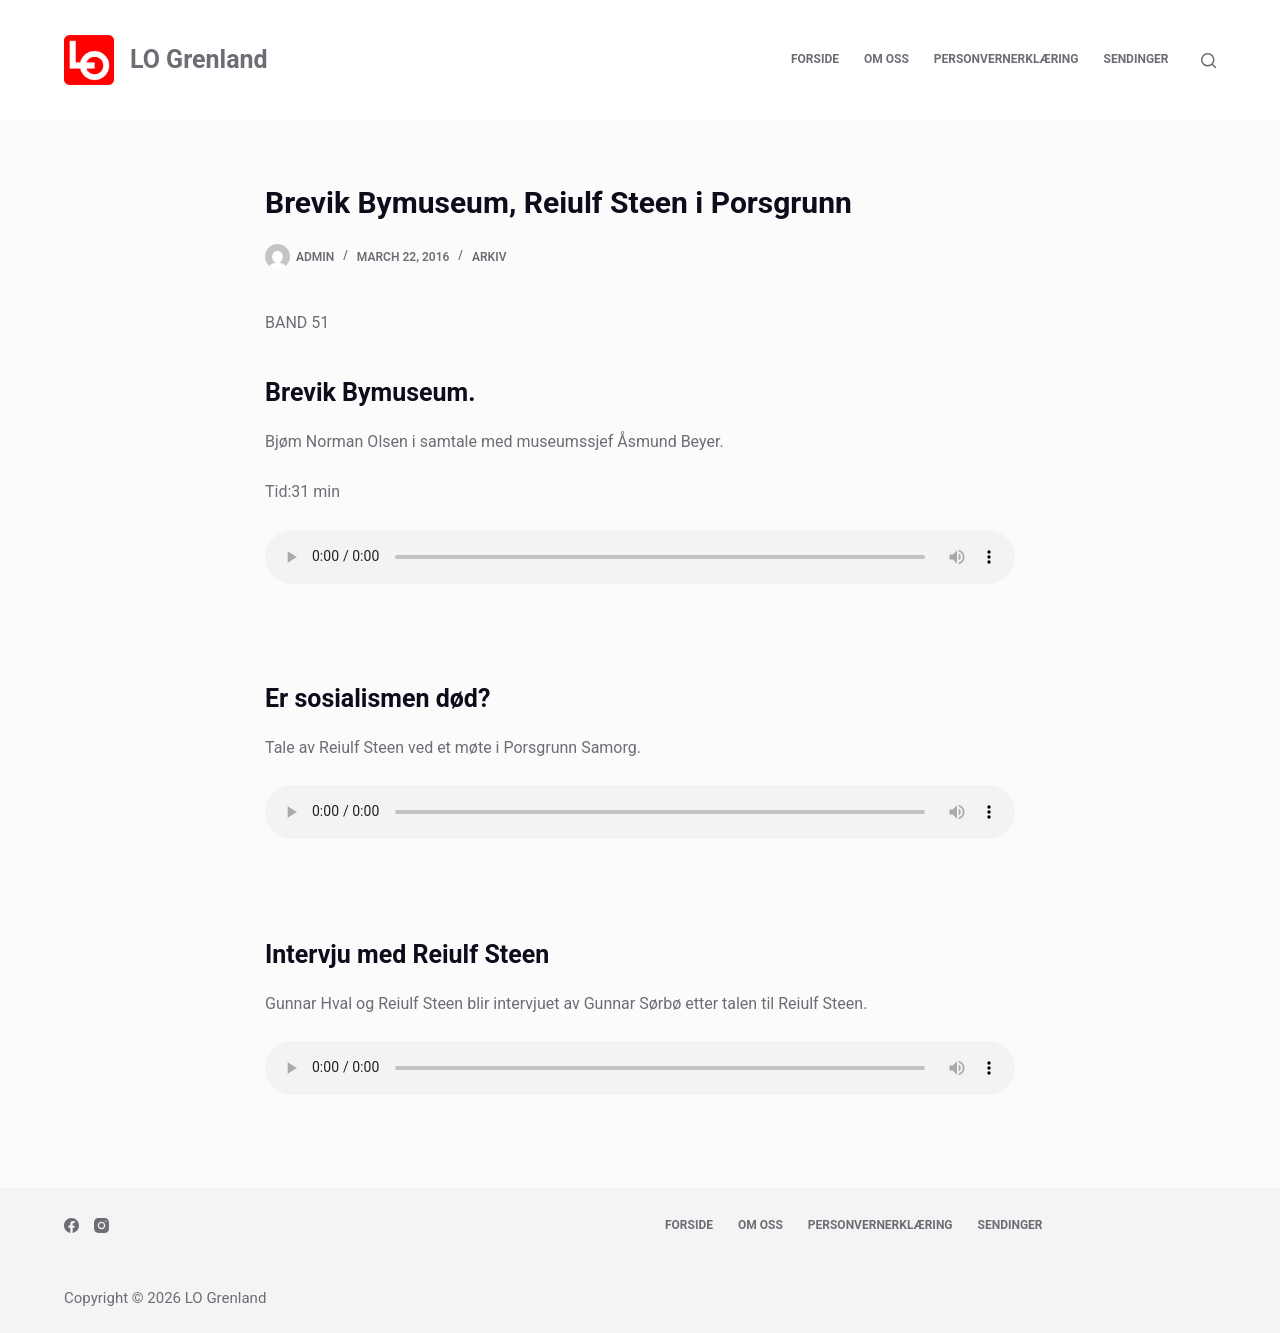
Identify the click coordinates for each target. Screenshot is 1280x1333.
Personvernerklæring (1006, 59)
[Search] (1208, 60)
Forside (815, 59)
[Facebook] (71, 1225)
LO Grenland (199, 59)
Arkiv (489, 257)
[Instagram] (101, 1225)
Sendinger (1136, 59)
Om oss (886, 59)
